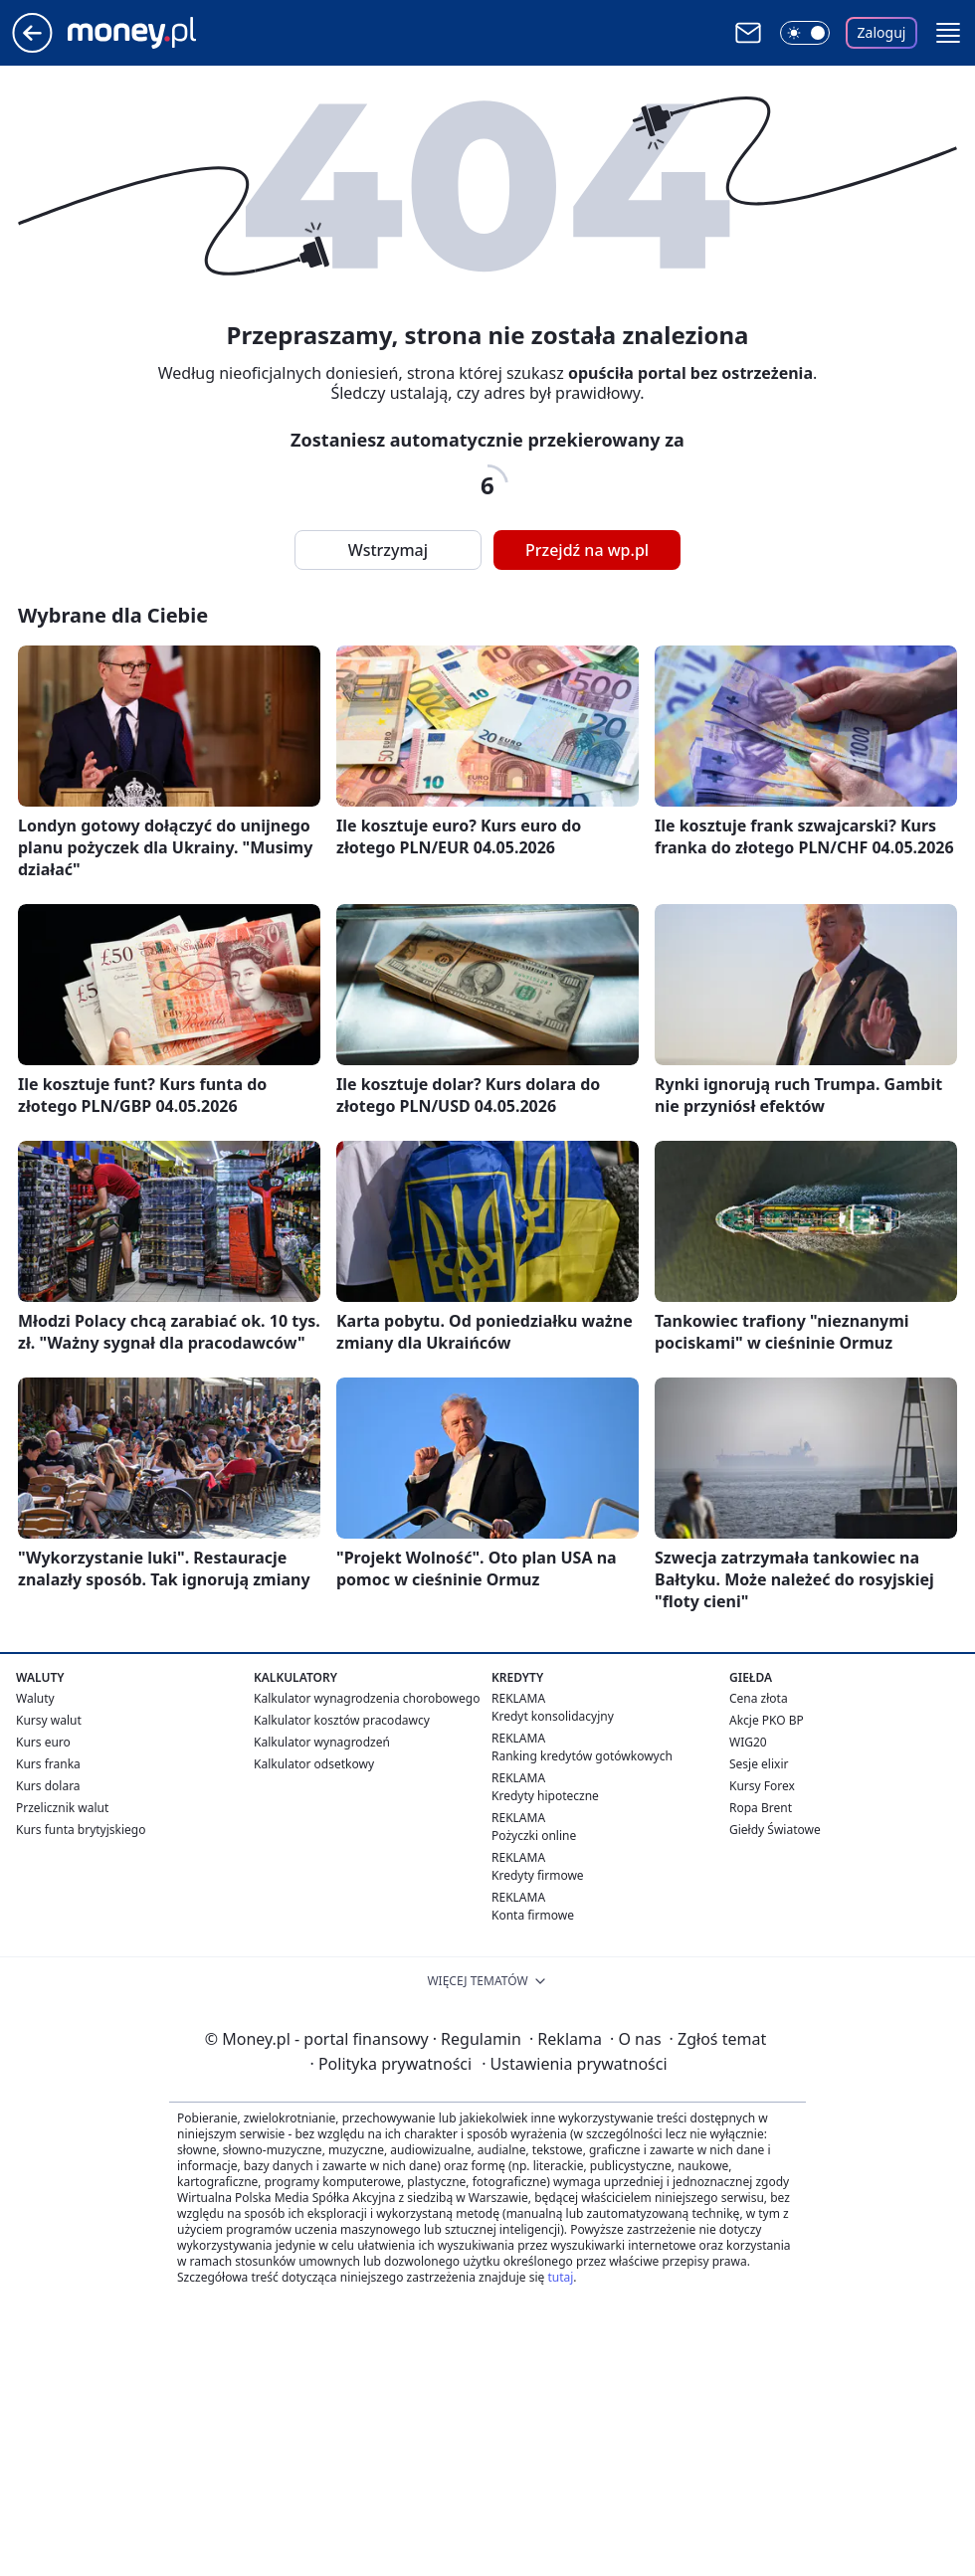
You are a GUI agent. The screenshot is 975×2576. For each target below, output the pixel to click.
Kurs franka (48, 1763)
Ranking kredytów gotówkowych (582, 1756)
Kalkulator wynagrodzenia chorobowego (367, 1698)
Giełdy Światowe (775, 1829)
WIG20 (748, 1742)
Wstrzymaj (388, 550)
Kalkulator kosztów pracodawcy (342, 1720)
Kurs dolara (48, 1785)
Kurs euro (43, 1742)
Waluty (35, 1698)
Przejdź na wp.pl (587, 550)
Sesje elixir (758, 1763)
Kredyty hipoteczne (545, 1795)
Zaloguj (882, 32)
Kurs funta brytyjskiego (80, 1829)
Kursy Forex (762, 1785)
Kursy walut (49, 1720)
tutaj (560, 2277)
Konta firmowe (532, 1915)
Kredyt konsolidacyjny (552, 1716)
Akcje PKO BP (766, 1720)
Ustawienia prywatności (574, 2064)
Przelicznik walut (62, 1807)
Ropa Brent (760, 1807)
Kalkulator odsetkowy (314, 1763)
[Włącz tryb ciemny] (805, 33)
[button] (948, 33)
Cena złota (758, 1698)
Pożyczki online (533, 1835)
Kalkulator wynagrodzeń (322, 1742)
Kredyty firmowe (537, 1875)
